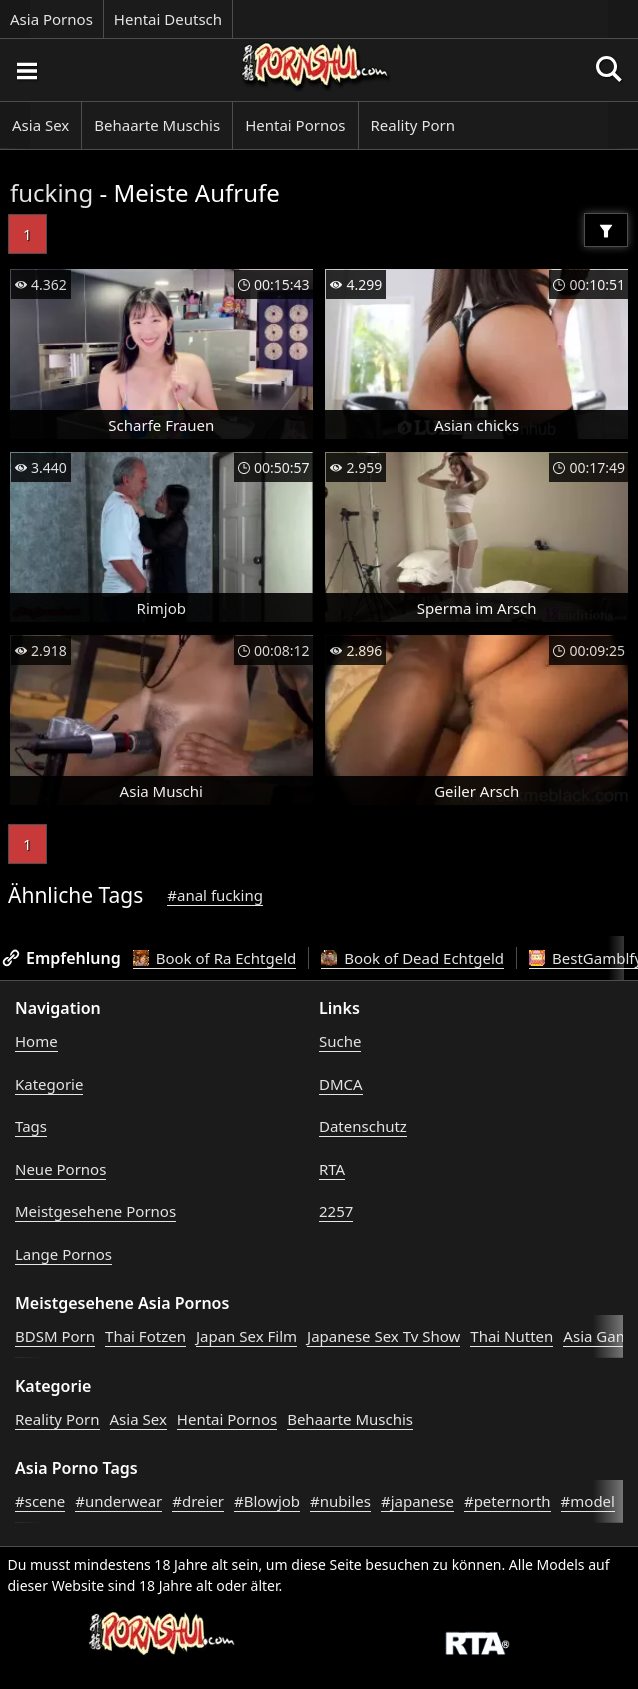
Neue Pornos (60, 1169)
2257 (336, 1211)
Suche (340, 1041)
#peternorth (507, 1501)
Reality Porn (413, 125)
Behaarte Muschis (157, 125)
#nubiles (340, 1501)
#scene (40, 1501)
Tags (31, 1126)
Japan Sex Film (246, 1336)
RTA (332, 1169)
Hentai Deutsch (168, 19)
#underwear (118, 1501)
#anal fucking (215, 895)
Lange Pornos (63, 1254)
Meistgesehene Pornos (95, 1211)
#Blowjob (267, 1501)
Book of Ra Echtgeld (215, 958)
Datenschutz (363, 1126)
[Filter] (606, 230)
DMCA (341, 1084)
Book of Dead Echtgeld (412, 958)
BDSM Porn (55, 1336)
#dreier (198, 1501)
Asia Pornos (51, 19)
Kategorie (49, 1084)
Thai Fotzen (145, 1336)
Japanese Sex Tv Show (383, 1336)
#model (588, 1501)
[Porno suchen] (26, 70)
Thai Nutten (511, 1336)
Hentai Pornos (295, 125)
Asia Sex (40, 125)
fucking (51, 192)
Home (36, 1041)
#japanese (417, 1501)
